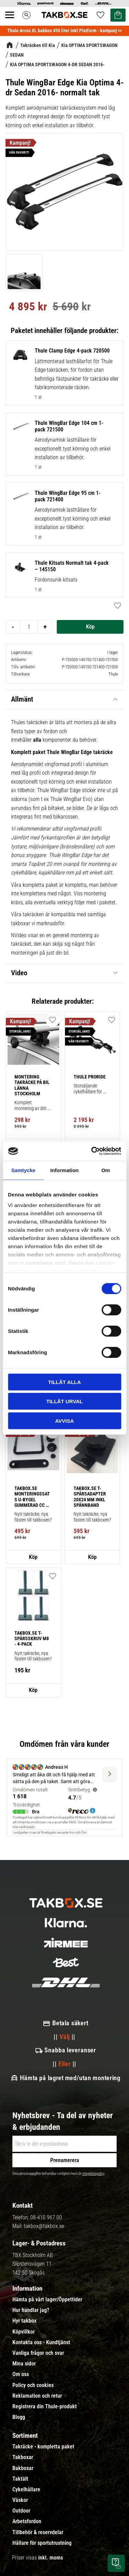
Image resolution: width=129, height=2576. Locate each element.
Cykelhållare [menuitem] (26, 2489)
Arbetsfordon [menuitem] (26, 2521)
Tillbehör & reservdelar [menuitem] (37, 2532)
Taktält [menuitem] (20, 2479)
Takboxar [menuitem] (22, 2457)
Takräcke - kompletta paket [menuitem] (43, 2447)
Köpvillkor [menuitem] (23, 2332)
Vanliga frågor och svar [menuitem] (38, 2353)
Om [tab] (105, 1170)
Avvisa (64, 1420)
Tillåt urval (64, 1401)
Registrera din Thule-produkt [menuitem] (44, 2407)
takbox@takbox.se (44, 2226)
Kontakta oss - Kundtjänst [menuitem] (41, 2342)
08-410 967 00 (46, 2217)
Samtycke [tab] (23, 1170)
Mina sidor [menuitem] (24, 2364)
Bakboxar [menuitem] (22, 2468)
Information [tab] (64, 1170)
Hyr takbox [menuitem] (24, 2321)
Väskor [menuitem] (20, 2500)
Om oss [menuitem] (20, 2374)
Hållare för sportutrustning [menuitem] (42, 2543)
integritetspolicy (93, 2173)
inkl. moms (50, 2557)
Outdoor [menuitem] (21, 2511)
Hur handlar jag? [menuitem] (30, 2310)
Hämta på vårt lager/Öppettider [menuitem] (47, 2300)
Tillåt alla (64, 1382)
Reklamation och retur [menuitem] (37, 2396)
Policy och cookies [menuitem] (33, 2385)
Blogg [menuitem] (18, 2417)
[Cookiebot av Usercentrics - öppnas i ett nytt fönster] (92, 1151)
